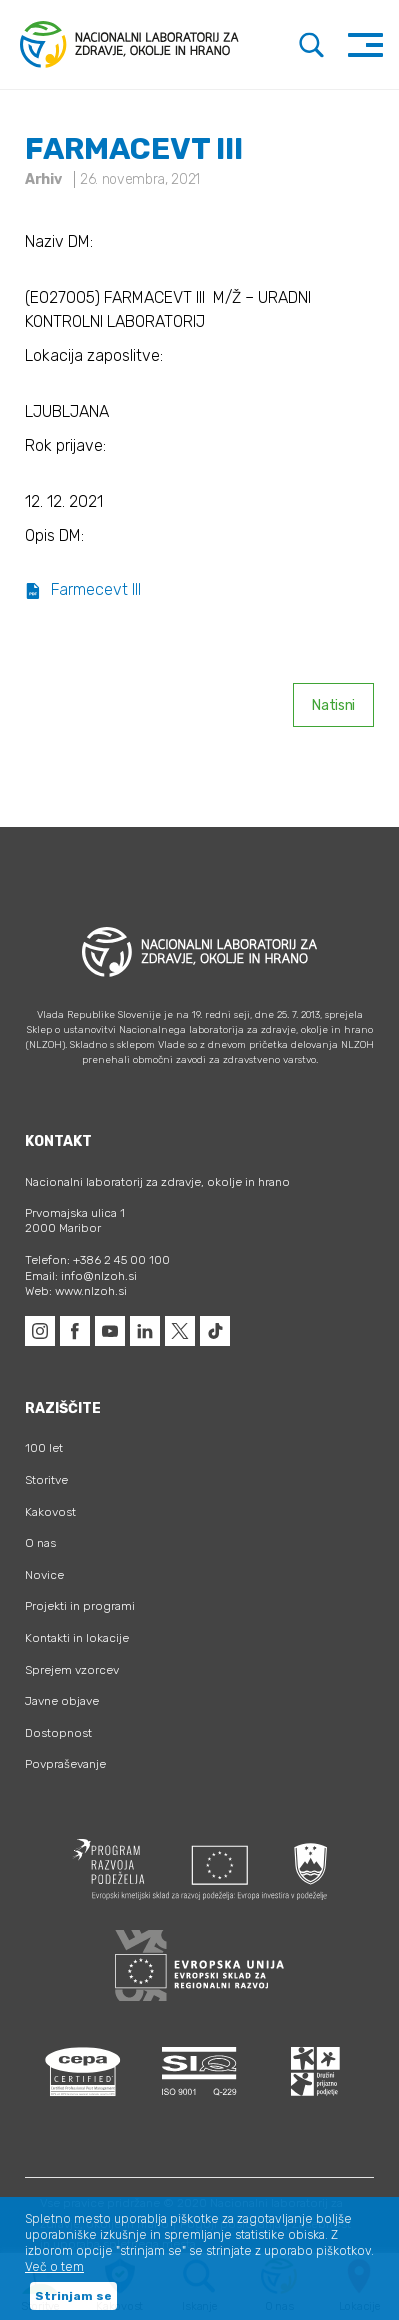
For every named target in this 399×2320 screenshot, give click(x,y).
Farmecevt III (83, 589)
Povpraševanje (65, 1764)
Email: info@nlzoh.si (81, 1276)
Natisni (333, 705)
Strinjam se (73, 2296)
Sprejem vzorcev (72, 1670)
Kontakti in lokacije (77, 1638)
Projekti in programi (80, 1606)
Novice (44, 1575)
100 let (44, 1448)
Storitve (46, 1480)
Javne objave (62, 1701)
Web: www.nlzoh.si (76, 1291)
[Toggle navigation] (365, 44)
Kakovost (50, 1512)
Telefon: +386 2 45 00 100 (97, 1260)
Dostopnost (58, 1733)
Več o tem (54, 2267)
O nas (40, 1543)
